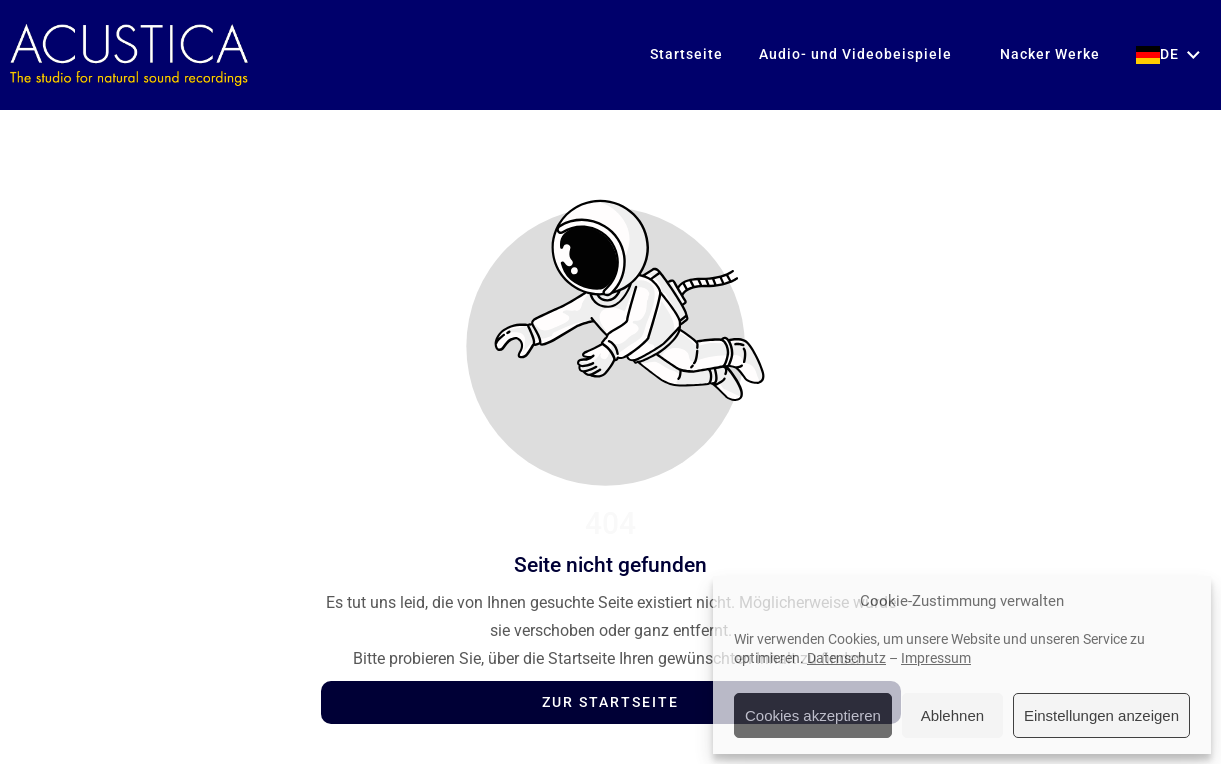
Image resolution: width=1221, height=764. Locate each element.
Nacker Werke (1044, 54)
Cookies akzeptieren (813, 715)
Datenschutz (846, 658)
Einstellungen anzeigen (1101, 715)
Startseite (686, 54)
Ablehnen (952, 715)
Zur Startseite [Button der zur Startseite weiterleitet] (610, 702)
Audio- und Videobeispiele (855, 54)
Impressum (936, 658)
